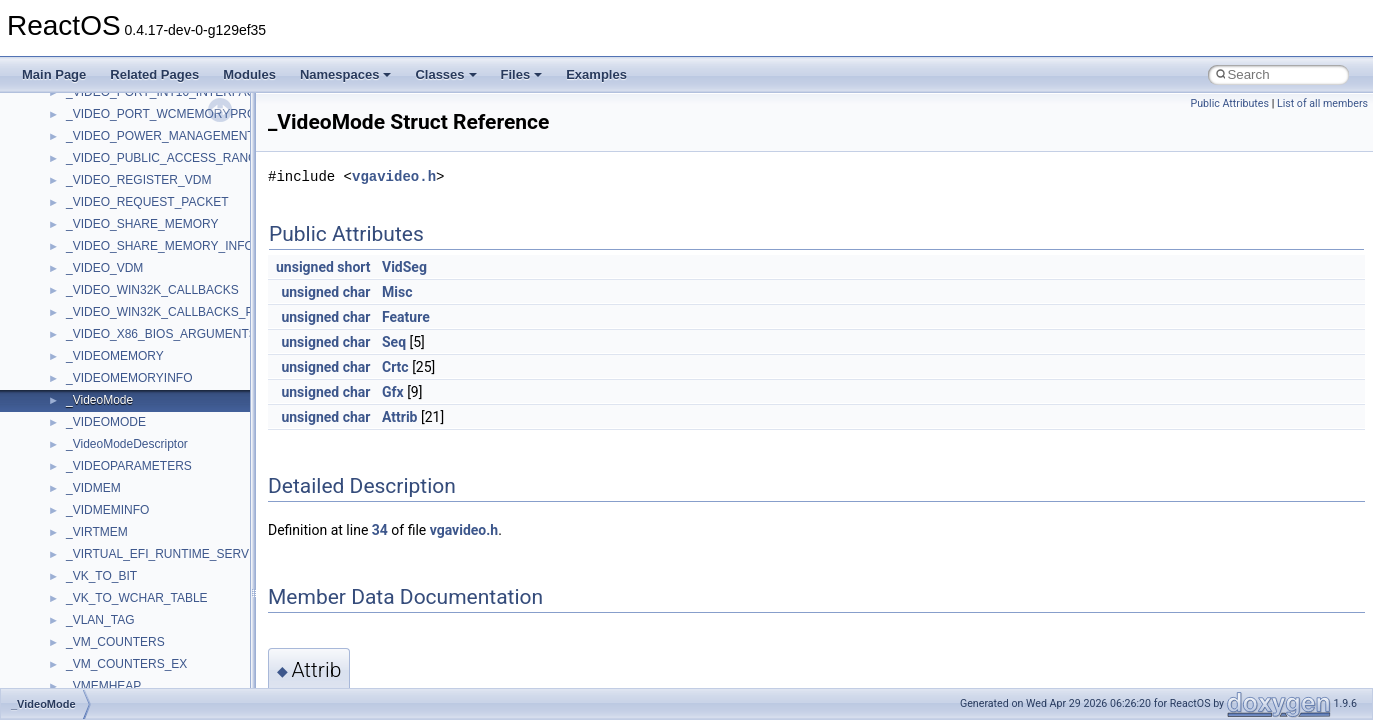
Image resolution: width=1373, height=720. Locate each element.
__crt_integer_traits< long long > (152, 669)
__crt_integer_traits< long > (139, 647)
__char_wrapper (109, 361)
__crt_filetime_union (119, 603)
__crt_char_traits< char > (132, 537)
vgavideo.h (394, 176)
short (353, 267)
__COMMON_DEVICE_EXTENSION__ (171, 427)
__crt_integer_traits (117, 625)
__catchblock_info (114, 273)
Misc (397, 292)
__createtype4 (104, 493)
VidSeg (404, 267)
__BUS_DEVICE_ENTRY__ (141, 185)
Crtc (395, 367)
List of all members (1322, 103)
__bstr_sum (97, 141)
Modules (249, 74)
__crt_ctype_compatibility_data (148, 581)
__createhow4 (103, 471)
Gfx (393, 392)
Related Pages (154, 74)
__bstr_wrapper (107, 163)
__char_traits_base (117, 339)
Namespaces (346, 74)
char (357, 292)
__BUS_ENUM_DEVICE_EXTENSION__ (176, 207)
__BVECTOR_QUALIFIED (136, 229)
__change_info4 (108, 317)
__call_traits (98, 251)
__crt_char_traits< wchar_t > (142, 559)
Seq (394, 342)
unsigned (305, 267)
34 (380, 530)
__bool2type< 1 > (112, 119)
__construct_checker (121, 449)
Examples (596, 74)
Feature (406, 317)
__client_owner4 (109, 383)
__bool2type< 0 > (112, 97)
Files (522, 74)
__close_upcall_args (120, 405)
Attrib (399, 417)
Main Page (54, 74)
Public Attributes (1229, 103)
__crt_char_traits (110, 515)
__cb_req (91, 295)
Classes (445, 74)
